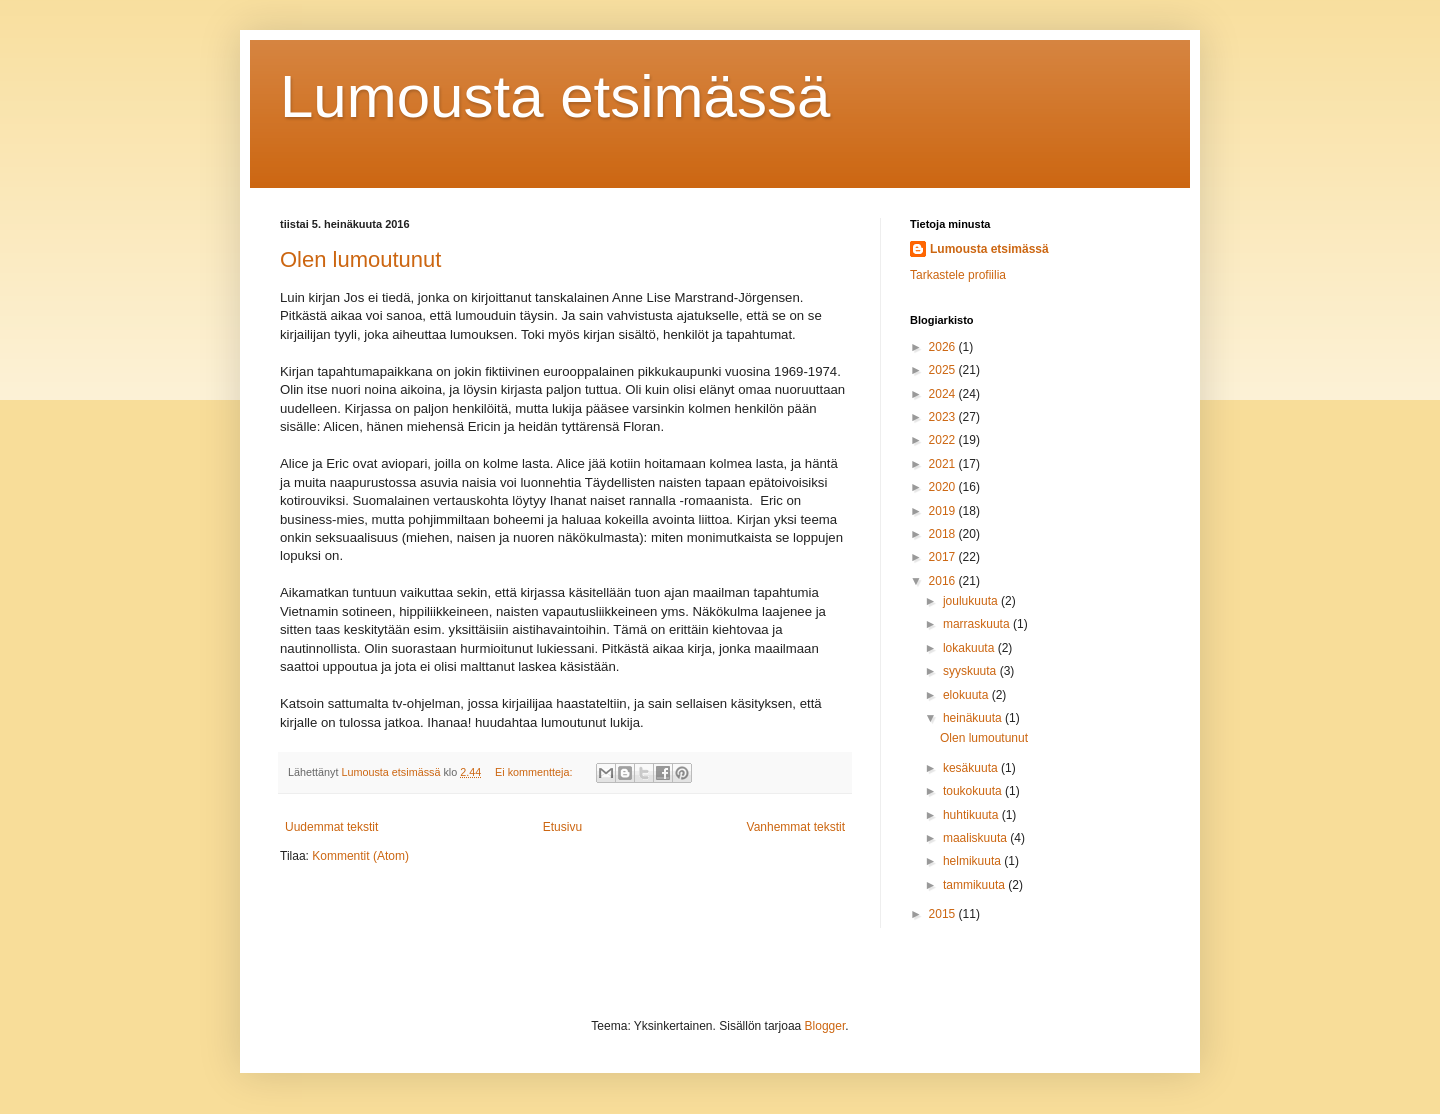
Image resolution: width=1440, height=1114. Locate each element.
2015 (944, 914)
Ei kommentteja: (535, 772)
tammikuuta (975, 885)
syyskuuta (971, 671)
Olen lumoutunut (360, 259)
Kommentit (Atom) (360, 856)
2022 (944, 440)
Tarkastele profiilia (958, 275)
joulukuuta (972, 601)
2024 (944, 394)
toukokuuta (974, 791)
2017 (944, 557)
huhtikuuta (972, 815)
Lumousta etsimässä (555, 96)
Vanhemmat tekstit (796, 827)
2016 (944, 581)
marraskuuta (978, 624)
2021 (944, 464)
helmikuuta (973, 861)
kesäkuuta (972, 768)
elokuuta (967, 695)
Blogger (825, 1026)
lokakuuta (970, 648)
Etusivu (562, 827)
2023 (944, 417)
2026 (944, 347)
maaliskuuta (976, 838)
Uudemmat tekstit (331, 827)
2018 (944, 534)
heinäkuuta (974, 718)
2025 (944, 370)
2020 (944, 487)
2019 (944, 511)
